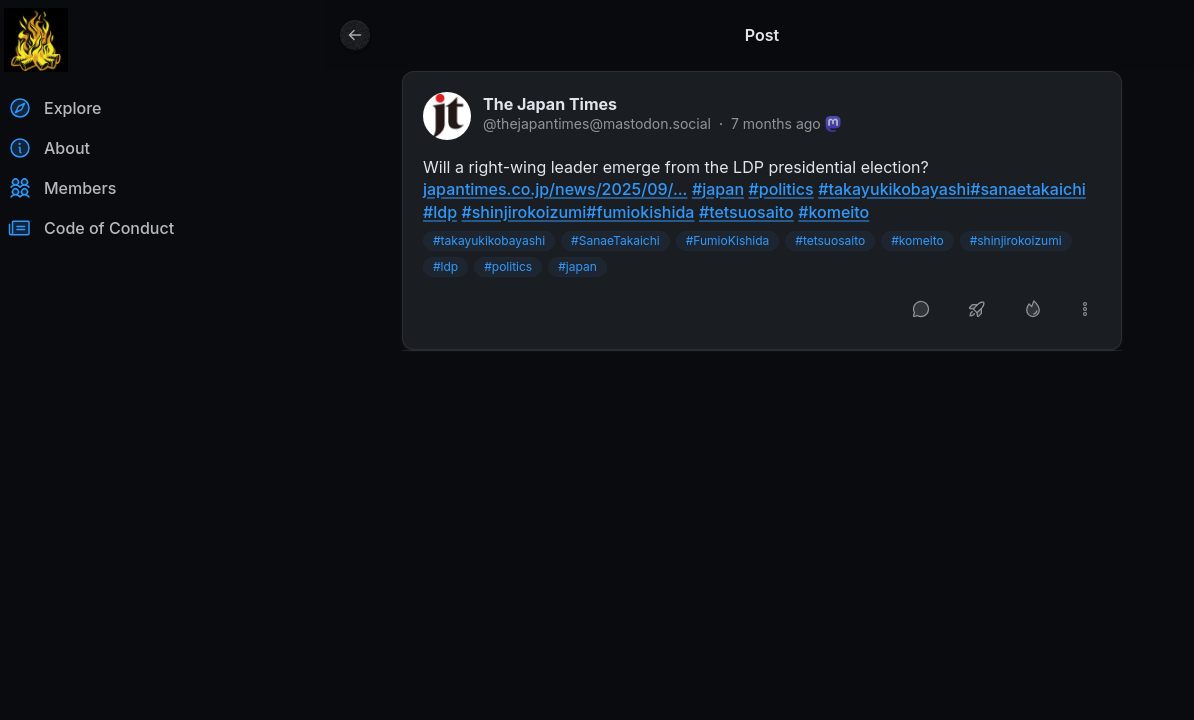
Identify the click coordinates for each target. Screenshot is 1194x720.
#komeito (917, 240)
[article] (762, 210)
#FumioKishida (728, 240)
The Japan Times (550, 104)
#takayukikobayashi (489, 240)
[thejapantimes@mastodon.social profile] (447, 116)
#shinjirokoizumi (1016, 240)
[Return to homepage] (36, 40)
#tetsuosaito (830, 240)
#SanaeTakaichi (615, 240)
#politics (508, 266)
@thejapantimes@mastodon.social (597, 123)
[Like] (1033, 309)
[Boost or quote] (977, 309)
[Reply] (921, 309)
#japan (577, 266)
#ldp (445, 266)
